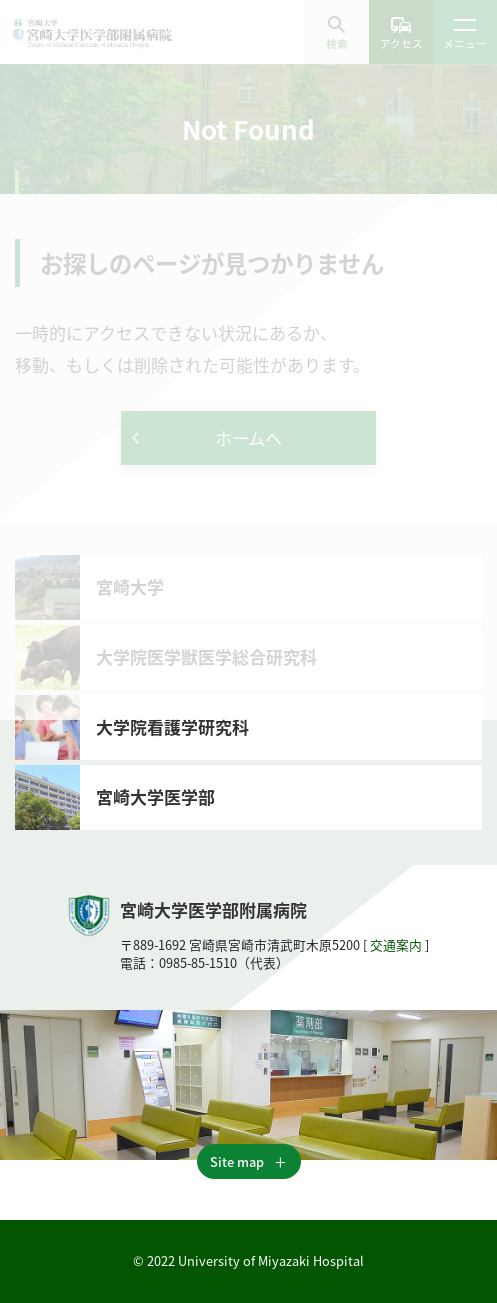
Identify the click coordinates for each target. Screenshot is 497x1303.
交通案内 (396, 944)
